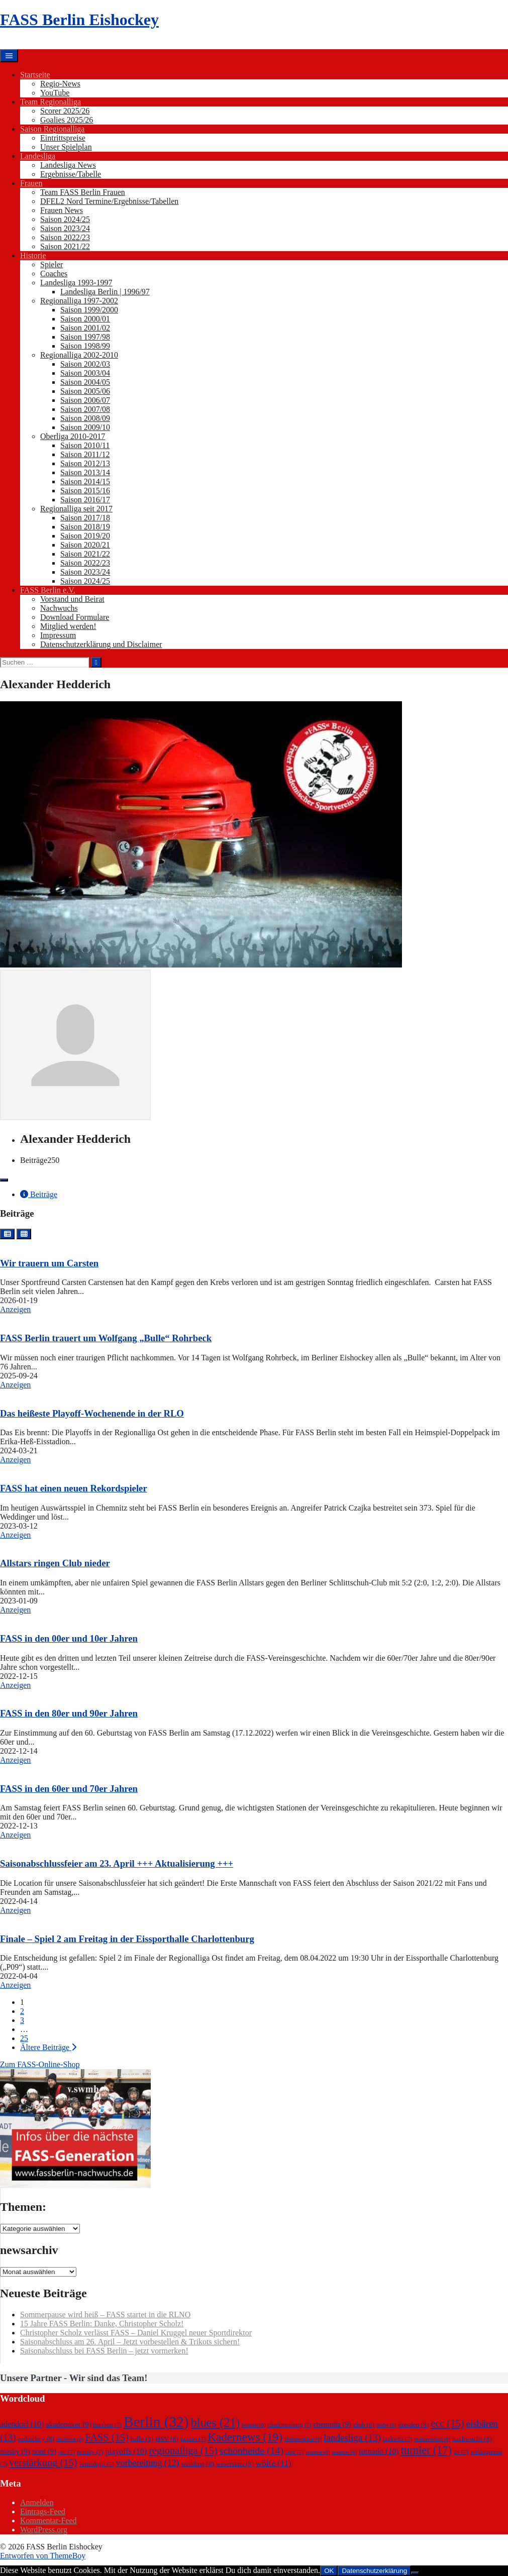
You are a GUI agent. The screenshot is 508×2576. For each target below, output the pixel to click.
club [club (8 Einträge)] (363, 2424)
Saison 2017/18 (85, 517)
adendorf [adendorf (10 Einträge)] (22, 2424)
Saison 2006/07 (85, 400)
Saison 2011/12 (85, 454)
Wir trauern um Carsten (49, 1263)
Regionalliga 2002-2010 (79, 355)
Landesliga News (68, 165)
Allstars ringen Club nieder (55, 1563)
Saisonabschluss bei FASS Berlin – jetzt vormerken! (104, 2350)
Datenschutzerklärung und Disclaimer (101, 644)
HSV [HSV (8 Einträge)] (166, 2438)
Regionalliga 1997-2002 (79, 300)
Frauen (31, 183)
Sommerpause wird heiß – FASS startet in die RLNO (105, 2314)
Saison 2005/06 (85, 391)
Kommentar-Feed (48, 2520)
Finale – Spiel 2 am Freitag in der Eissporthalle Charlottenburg (127, 1939)
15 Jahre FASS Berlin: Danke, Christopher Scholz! (101, 2323)
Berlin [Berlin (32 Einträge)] (156, 2422)
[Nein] (415, 2572)
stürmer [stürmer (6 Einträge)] (318, 2452)
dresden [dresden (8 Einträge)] (413, 2424)
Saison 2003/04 (85, 373)
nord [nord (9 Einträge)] (44, 2451)
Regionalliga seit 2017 (76, 508)
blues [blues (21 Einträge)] (215, 2422)
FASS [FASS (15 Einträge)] (106, 2437)
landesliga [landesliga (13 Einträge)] (352, 2437)
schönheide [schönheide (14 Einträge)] (251, 2450)
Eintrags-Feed (42, 2511)
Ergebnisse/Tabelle (70, 174)
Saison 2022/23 (65, 237)
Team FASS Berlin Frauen (82, 192)
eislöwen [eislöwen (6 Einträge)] (69, 2439)
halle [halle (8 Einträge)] (142, 2438)
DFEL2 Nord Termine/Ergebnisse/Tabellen (109, 201)
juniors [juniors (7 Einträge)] (193, 2438)
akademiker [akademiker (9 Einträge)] (68, 2424)
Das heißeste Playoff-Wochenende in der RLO (92, 1413)
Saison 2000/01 (85, 318)
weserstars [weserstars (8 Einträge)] (235, 2463)
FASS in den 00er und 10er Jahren (69, 1638)
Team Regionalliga (50, 101)
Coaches (53, 273)
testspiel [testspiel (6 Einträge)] (344, 2452)
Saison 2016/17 (85, 499)
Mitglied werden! (68, 626)
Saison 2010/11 (85, 445)
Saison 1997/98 (85, 337)
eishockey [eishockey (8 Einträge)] (36, 2438)
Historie (33, 255)
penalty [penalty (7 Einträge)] (90, 2451)
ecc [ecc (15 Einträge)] (447, 2423)
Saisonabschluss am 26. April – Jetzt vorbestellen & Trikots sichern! (130, 2341)
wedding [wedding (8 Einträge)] (197, 2463)
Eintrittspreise (62, 138)
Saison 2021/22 (65, 246)
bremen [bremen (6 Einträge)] (253, 2425)
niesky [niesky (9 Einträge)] (15, 2451)
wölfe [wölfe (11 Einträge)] (273, 2463)
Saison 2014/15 (85, 481)
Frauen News (61, 210)
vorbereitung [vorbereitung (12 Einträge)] (147, 2463)
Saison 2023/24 (65, 228)
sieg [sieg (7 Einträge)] (294, 2451)
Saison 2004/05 (85, 382)
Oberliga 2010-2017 (72, 436)
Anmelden (37, 2502)
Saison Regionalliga (52, 129)
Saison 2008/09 (85, 418)
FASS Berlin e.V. (47, 590)
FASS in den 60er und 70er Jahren (69, 1788)
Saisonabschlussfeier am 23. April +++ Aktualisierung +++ (116, 1863)
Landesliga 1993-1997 (76, 282)
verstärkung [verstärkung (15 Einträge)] (43, 2462)
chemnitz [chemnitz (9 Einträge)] (332, 2424)
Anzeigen (15, 1309)
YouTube (54, 92)
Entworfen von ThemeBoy (42, 2555)
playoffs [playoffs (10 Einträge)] (126, 2451)
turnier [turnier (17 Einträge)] (426, 2450)
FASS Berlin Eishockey (79, 20)
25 (24, 2038)
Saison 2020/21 (85, 545)
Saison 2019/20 (85, 535)
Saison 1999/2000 (89, 309)
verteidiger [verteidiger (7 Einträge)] (96, 2463)
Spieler (51, 264)
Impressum (58, 635)
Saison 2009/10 (85, 427)
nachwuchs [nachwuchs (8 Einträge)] (472, 2438)
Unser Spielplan (66, 147)
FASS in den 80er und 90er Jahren (69, 1713)
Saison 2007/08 (85, 409)
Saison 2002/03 (85, 364)
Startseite (35, 74)
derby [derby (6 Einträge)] (386, 2425)
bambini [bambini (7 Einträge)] (107, 2424)
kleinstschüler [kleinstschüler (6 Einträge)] (303, 2439)
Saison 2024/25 (65, 219)
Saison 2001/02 (85, 328)
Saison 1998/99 (85, 346)
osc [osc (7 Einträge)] (66, 2451)
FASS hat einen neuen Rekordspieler (73, 1488)
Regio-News (60, 83)
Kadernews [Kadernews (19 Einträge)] (245, 2436)
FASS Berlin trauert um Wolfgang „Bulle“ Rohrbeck (106, 1338)
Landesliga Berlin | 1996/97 (105, 291)
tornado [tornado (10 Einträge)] (378, 2451)
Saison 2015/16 (85, 490)
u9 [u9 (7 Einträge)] (461, 2451)
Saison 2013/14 (85, 472)
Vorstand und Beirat (72, 599)
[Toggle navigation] (4, 1180)
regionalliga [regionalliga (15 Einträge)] (183, 2450)
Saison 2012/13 (85, 463)
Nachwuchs (59, 608)
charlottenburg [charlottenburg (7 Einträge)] (289, 2424)
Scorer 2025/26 (64, 110)
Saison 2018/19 (85, 526)
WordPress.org (43, 2529)
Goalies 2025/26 (66, 120)
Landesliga (37, 156)
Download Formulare (74, 617)
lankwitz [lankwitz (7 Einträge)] (398, 2438)
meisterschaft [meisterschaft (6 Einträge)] (432, 2439)
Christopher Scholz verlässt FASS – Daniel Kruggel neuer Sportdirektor (136, 2332)
